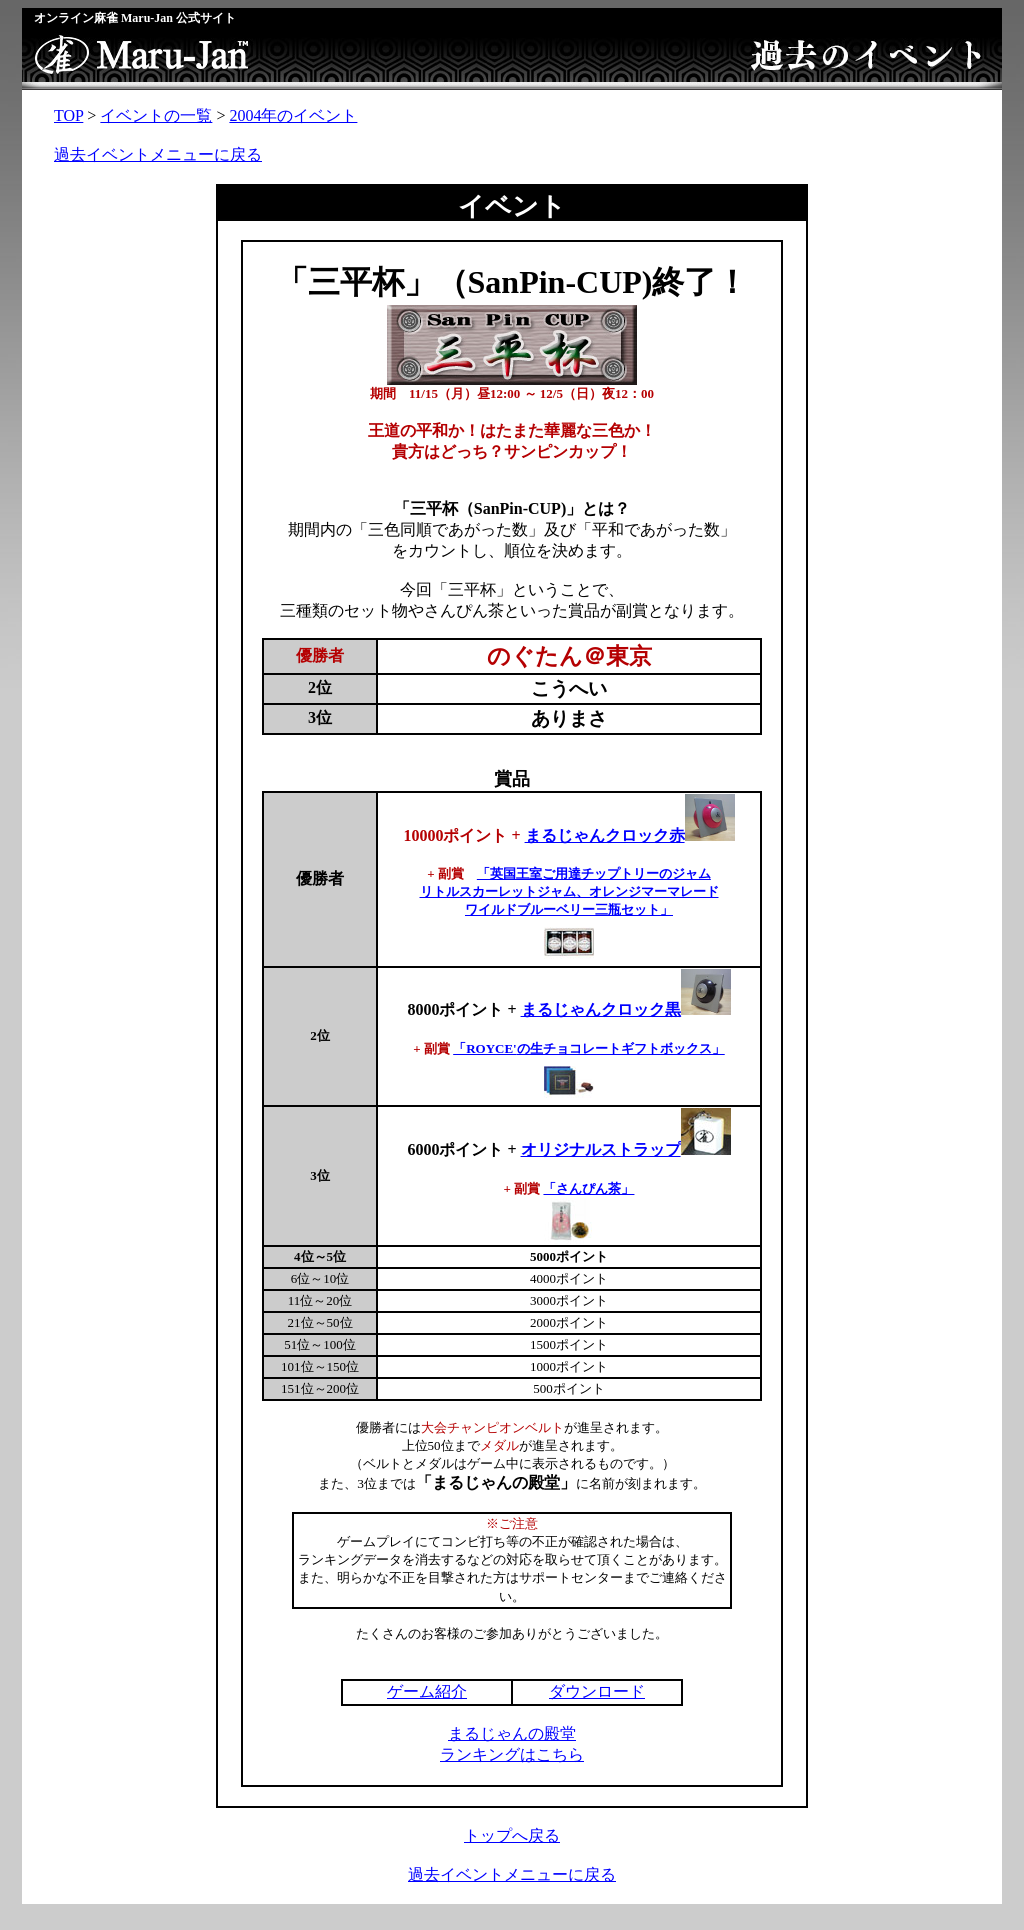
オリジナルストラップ (601, 1149)
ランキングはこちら (512, 1754)
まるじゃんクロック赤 (630, 835)
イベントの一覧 (156, 115)
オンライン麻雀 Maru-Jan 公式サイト (135, 18)
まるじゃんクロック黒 (601, 1009)
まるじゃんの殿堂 (512, 1733)
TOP (68, 115)
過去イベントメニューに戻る (158, 154)
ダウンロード (597, 1691)
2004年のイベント (293, 115)
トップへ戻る (512, 1835)
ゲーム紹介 (427, 1691)
